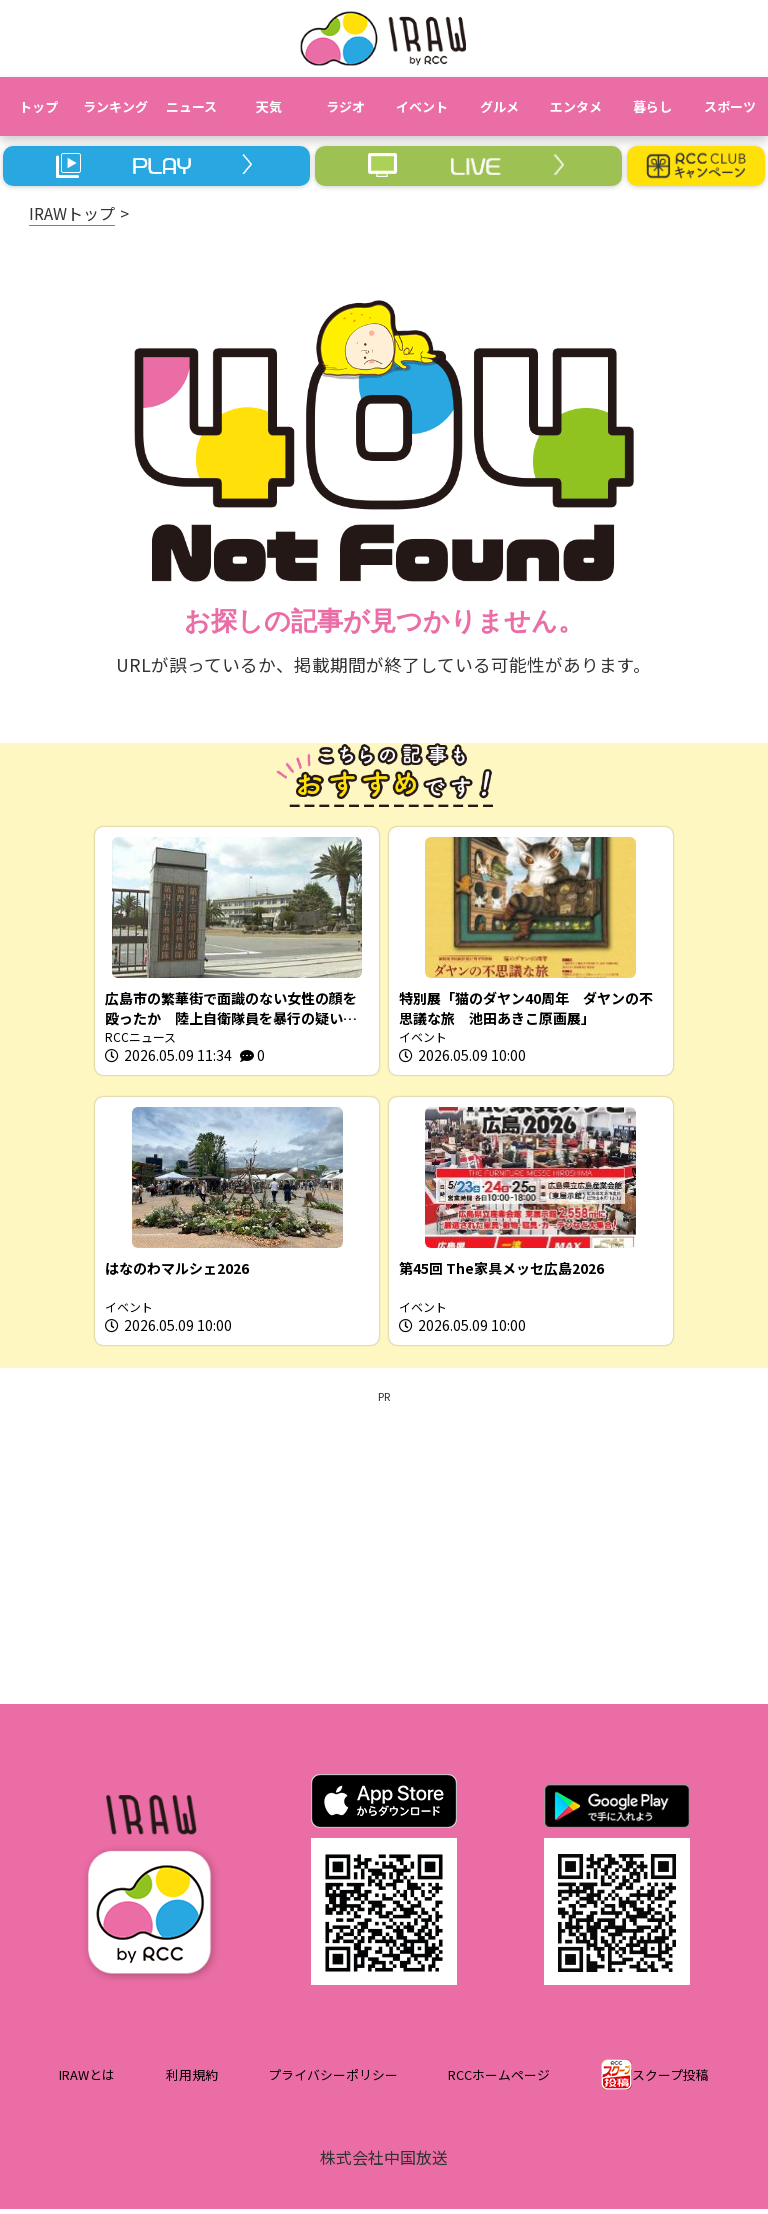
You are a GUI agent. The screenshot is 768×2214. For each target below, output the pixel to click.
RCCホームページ (499, 2080)
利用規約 (192, 2080)
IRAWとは (87, 2080)
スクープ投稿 (670, 2080)
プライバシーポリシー (333, 2080)
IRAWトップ (72, 213)
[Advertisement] (384, 1549)
